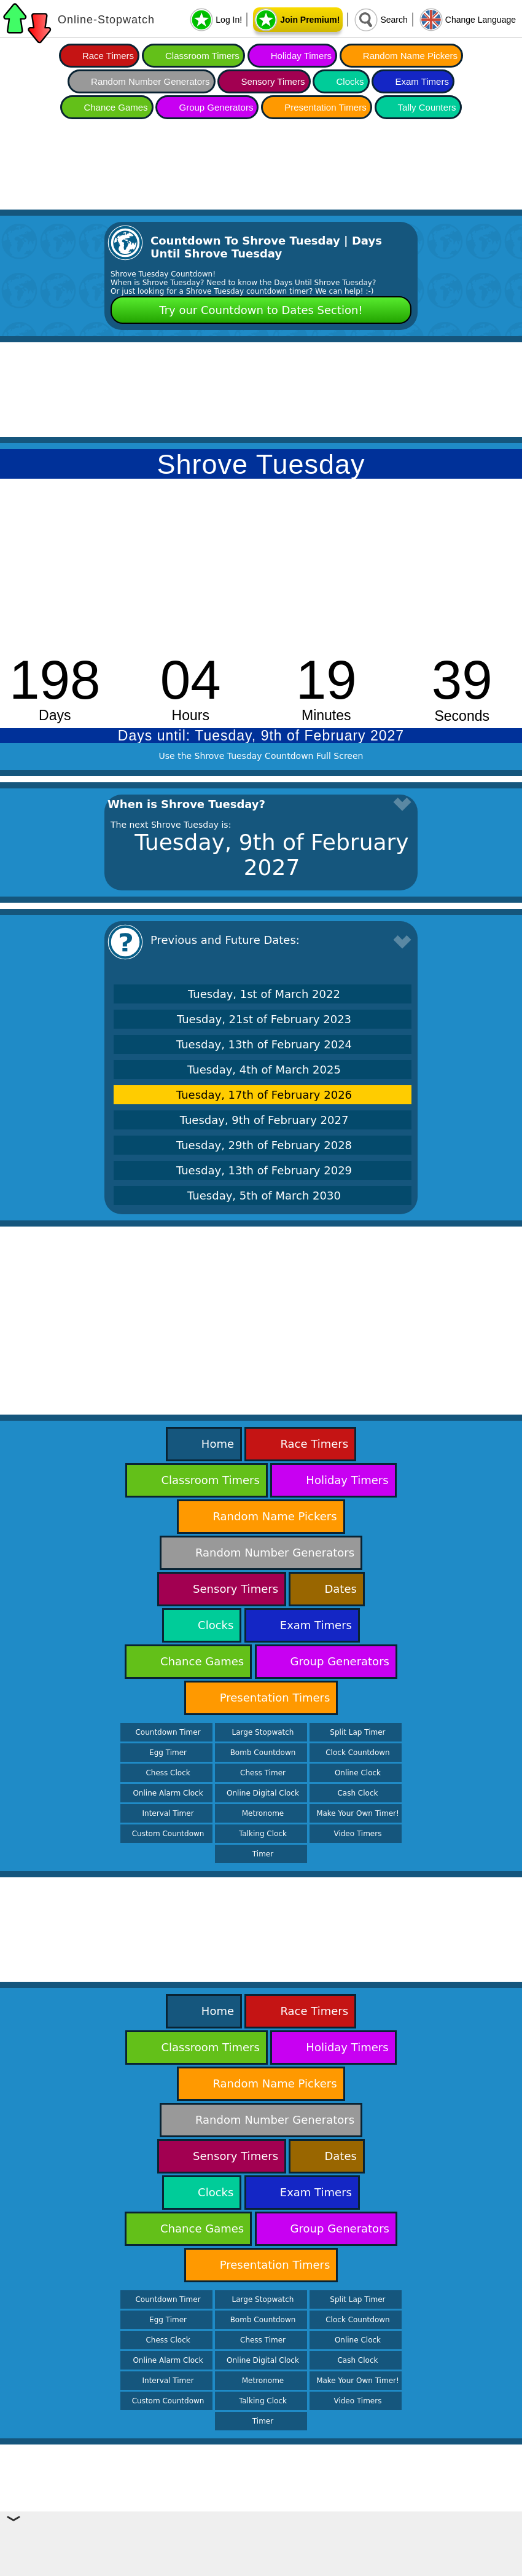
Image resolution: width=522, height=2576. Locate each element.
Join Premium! (310, 20)
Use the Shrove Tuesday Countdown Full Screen (261, 756)
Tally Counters (427, 107)
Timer (262, 1854)
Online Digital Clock (263, 1793)
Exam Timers (422, 81)
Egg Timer (168, 1752)
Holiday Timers (301, 55)
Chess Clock (168, 1773)
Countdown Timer (167, 1732)
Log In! (229, 20)
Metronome (263, 1813)
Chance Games (115, 107)
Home (217, 1443)
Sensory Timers (273, 81)
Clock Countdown (357, 1752)
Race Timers (108, 55)
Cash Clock (357, 1793)
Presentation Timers (325, 107)
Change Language (480, 20)
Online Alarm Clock (168, 1793)
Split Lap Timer (357, 1732)
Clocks (350, 81)
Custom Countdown (168, 1833)
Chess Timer (263, 1773)
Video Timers (357, 1833)
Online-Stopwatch (106, 20)
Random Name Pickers (410, 55)
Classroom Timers (202, 55)
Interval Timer (168, 1813)
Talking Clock (263, 1833)
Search (393, 20)
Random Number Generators (150, 81)
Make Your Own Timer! (357, 1813)
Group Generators (216, 107)
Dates (340, 1588)
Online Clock (358, 1773)
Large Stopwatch (263, 1732)
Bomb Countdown (263, 1752)
